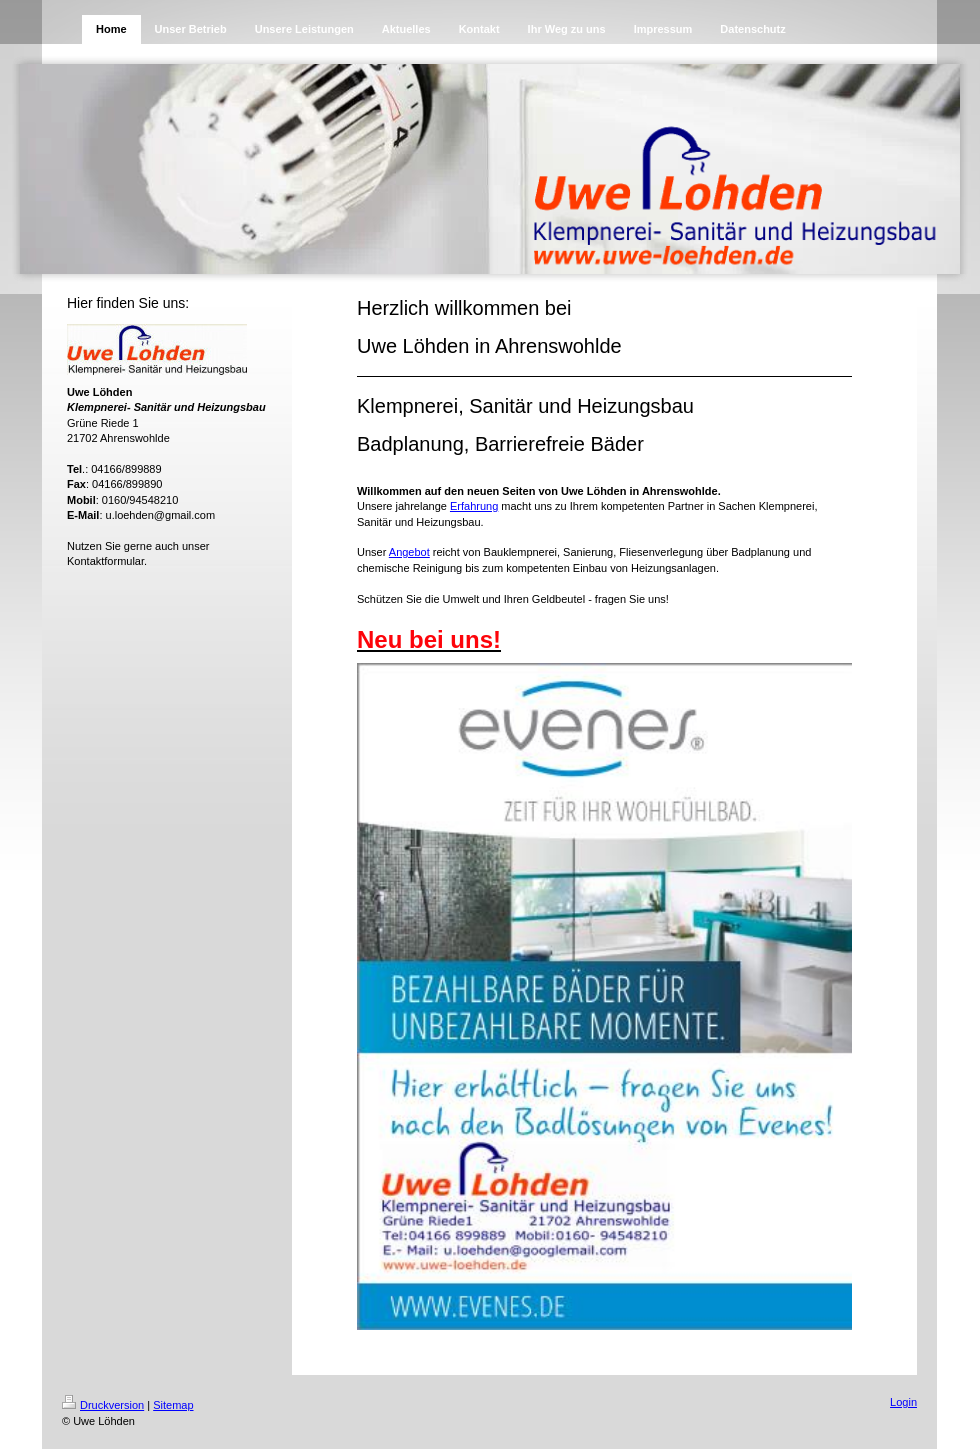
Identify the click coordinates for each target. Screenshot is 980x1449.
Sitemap (173, 1405)
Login (903, 1402)
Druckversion (103, 1405)
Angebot (409, 552)
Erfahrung (474, 506)
